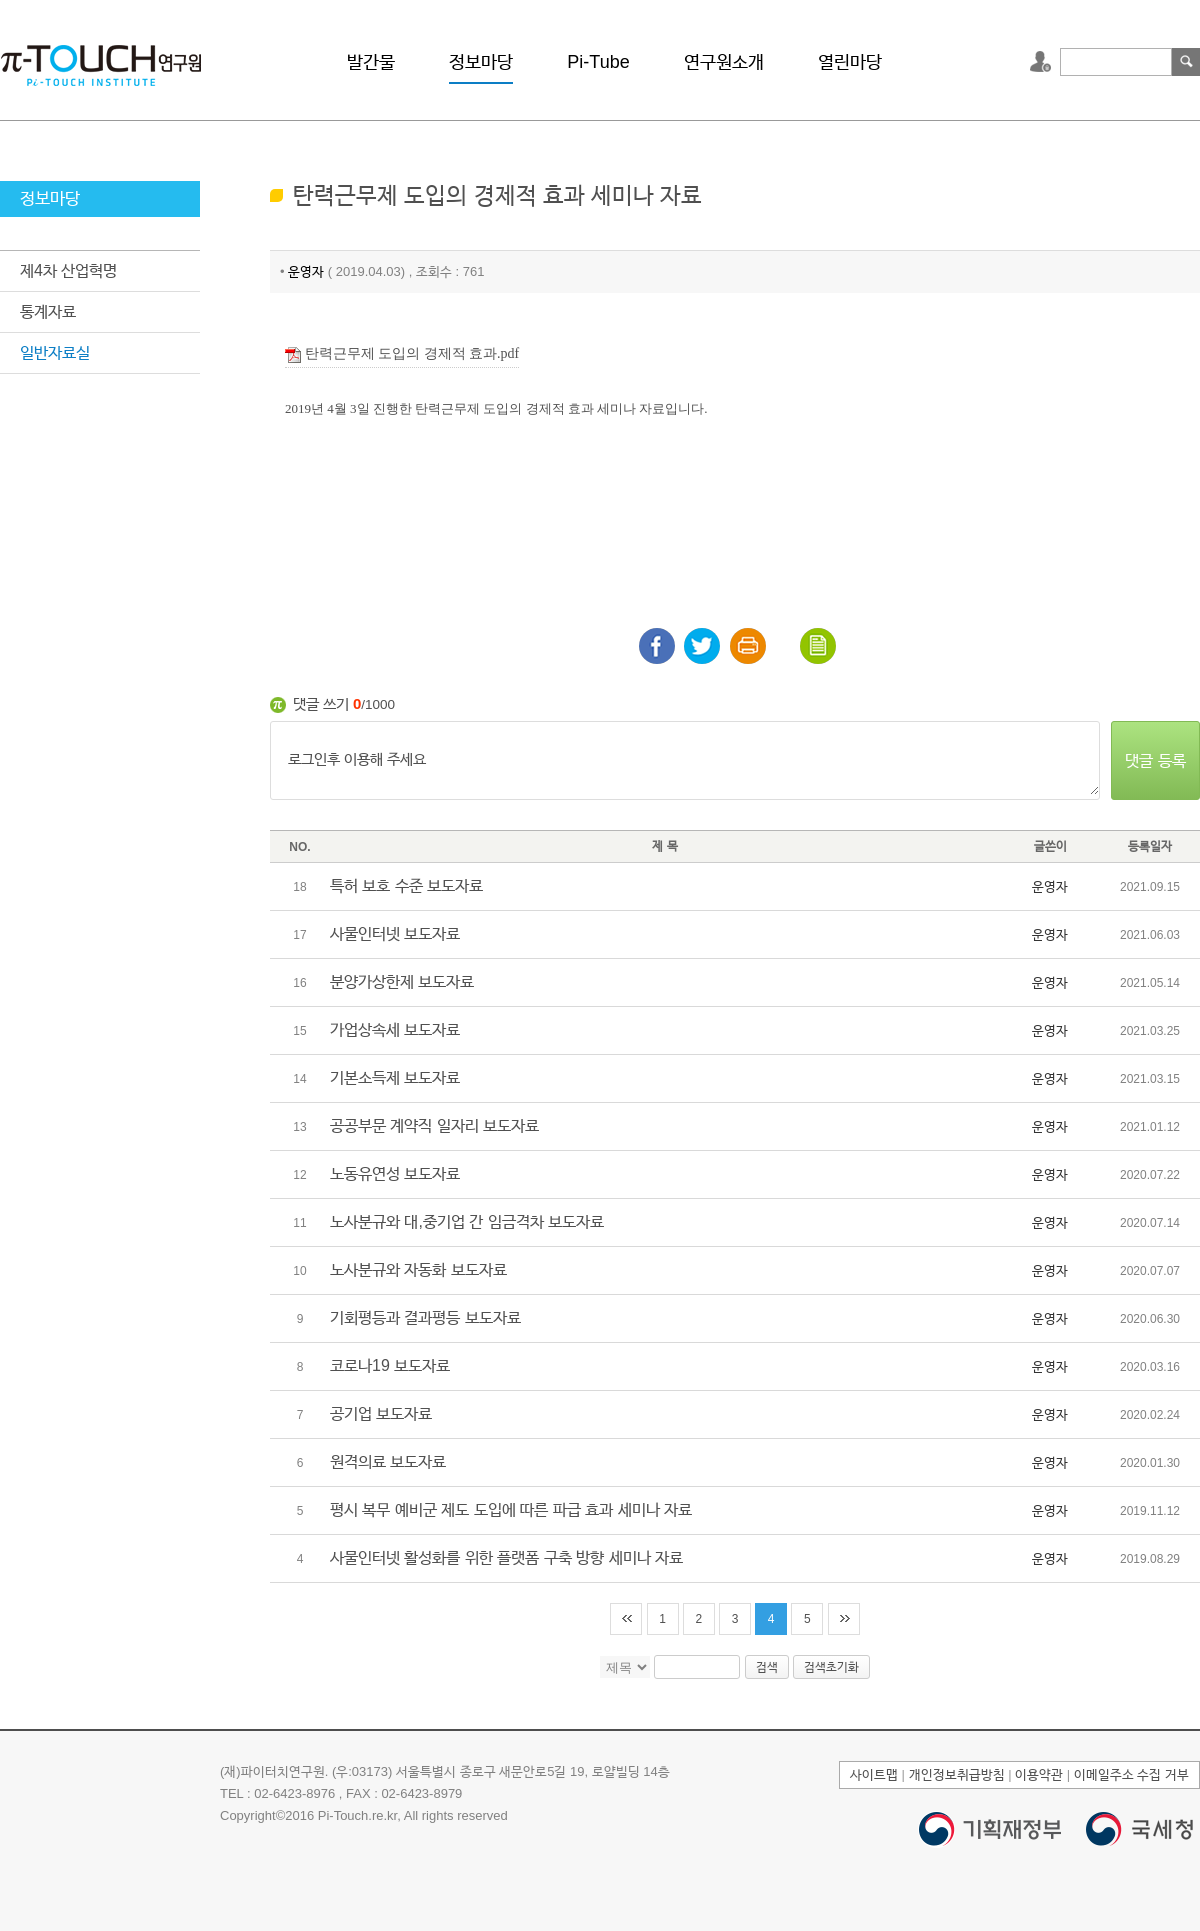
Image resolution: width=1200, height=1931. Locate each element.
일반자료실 (55, 352)
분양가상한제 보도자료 (402, 981)
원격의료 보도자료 (388, 1461)
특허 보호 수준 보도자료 (406, 885)
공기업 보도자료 (381, 1413)
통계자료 (48, 311)
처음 (626, 1619)
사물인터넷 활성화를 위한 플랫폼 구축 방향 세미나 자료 (506, 1557)
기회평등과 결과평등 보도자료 (425, 1317)
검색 (1186, 62)
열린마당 (850, 62)
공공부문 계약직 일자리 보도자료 (434, 1125)
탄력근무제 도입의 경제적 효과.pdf (402, 354)
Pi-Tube (598, 62)
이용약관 (1039, 1774)
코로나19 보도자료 (390, 1365)
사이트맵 (874, 1774)
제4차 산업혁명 (68, 270)
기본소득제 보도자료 (395, 1077)
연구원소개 (724, 62)
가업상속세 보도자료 (395, 1029)
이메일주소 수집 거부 (1131, 1774)
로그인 (1043, 62)
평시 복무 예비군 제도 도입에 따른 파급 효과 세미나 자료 (511, 1509)
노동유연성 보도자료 (395, 1173)
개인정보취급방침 (957, 1774)
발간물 (371, 62)
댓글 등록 (1155, 760)
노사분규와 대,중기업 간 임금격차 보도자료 (467, 1221)
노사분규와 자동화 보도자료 (418, 1269)
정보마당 (481, 62)
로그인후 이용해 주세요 (685, 761)
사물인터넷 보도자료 (395, 933)
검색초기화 (831, 1667)
